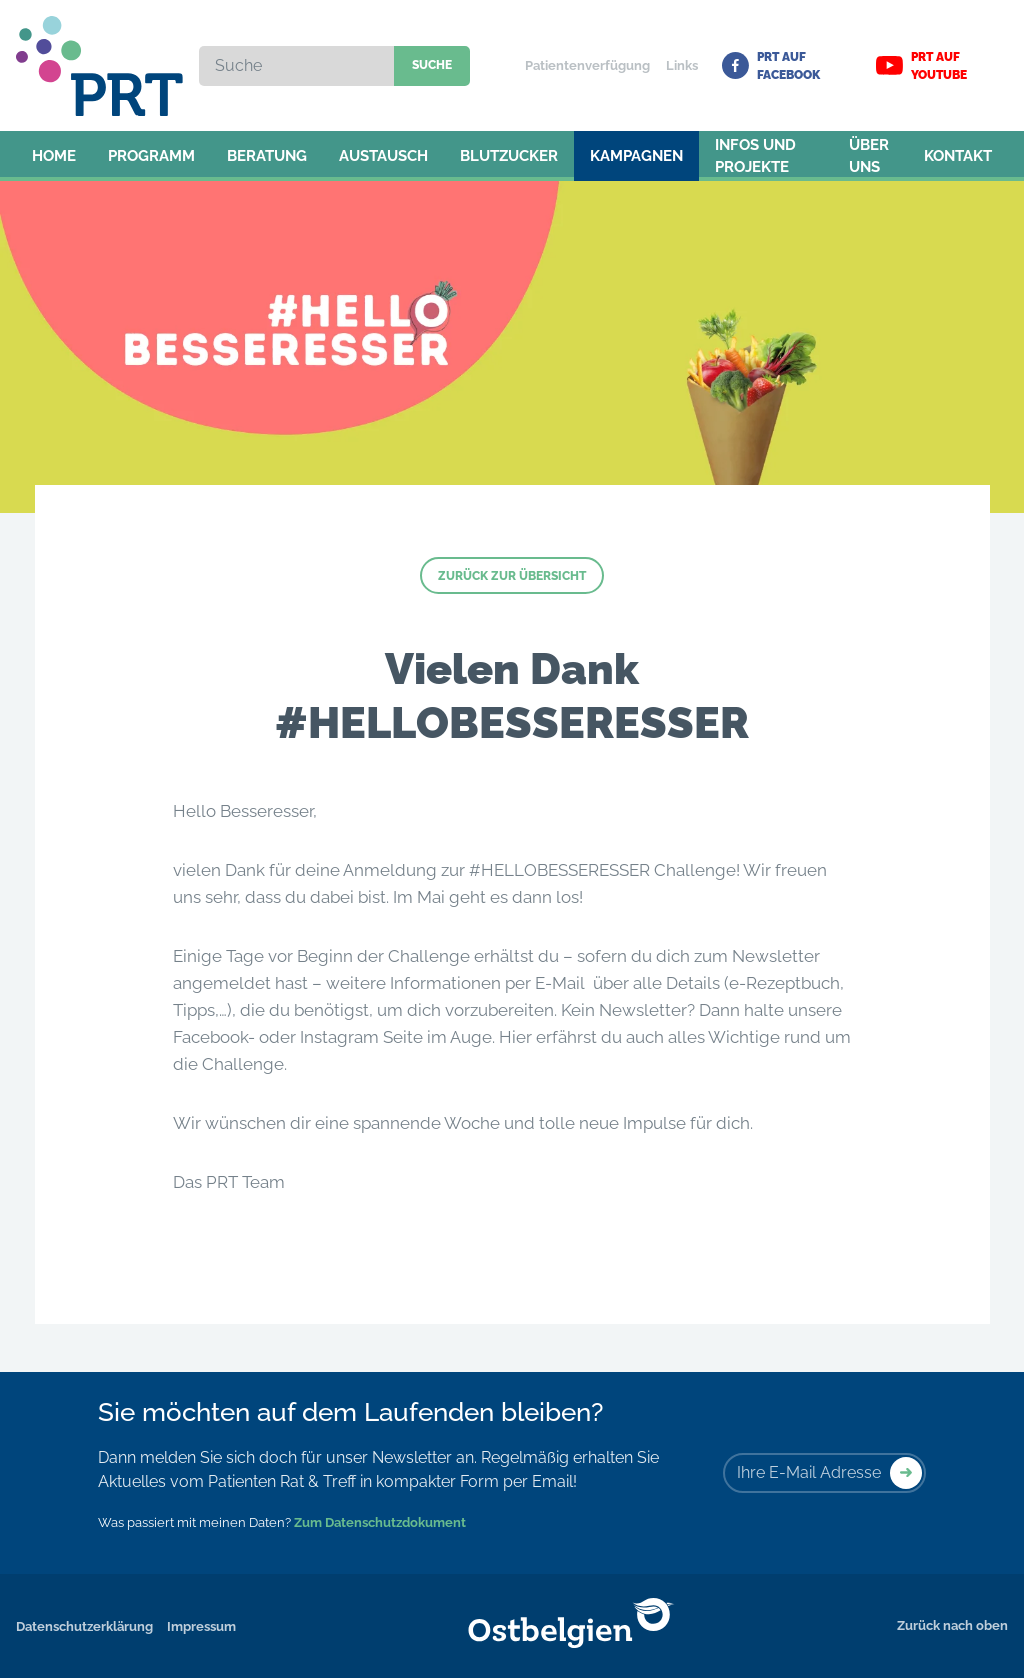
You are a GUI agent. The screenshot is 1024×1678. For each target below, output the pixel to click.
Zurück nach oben (952, 1625)
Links (682, 65)
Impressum (201, 1626)
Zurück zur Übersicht (512, 576)
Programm (151, 156)
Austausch (383, 156)
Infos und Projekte (755, 156)
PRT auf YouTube (921, 66)
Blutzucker (509, 156)
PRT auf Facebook (771, 66)
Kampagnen (636, 156)
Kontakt (958, 156)
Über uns (869, 156)
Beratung (267, 156)
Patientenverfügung (587, 65)
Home (54, 156)
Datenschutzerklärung (84, 1626)
